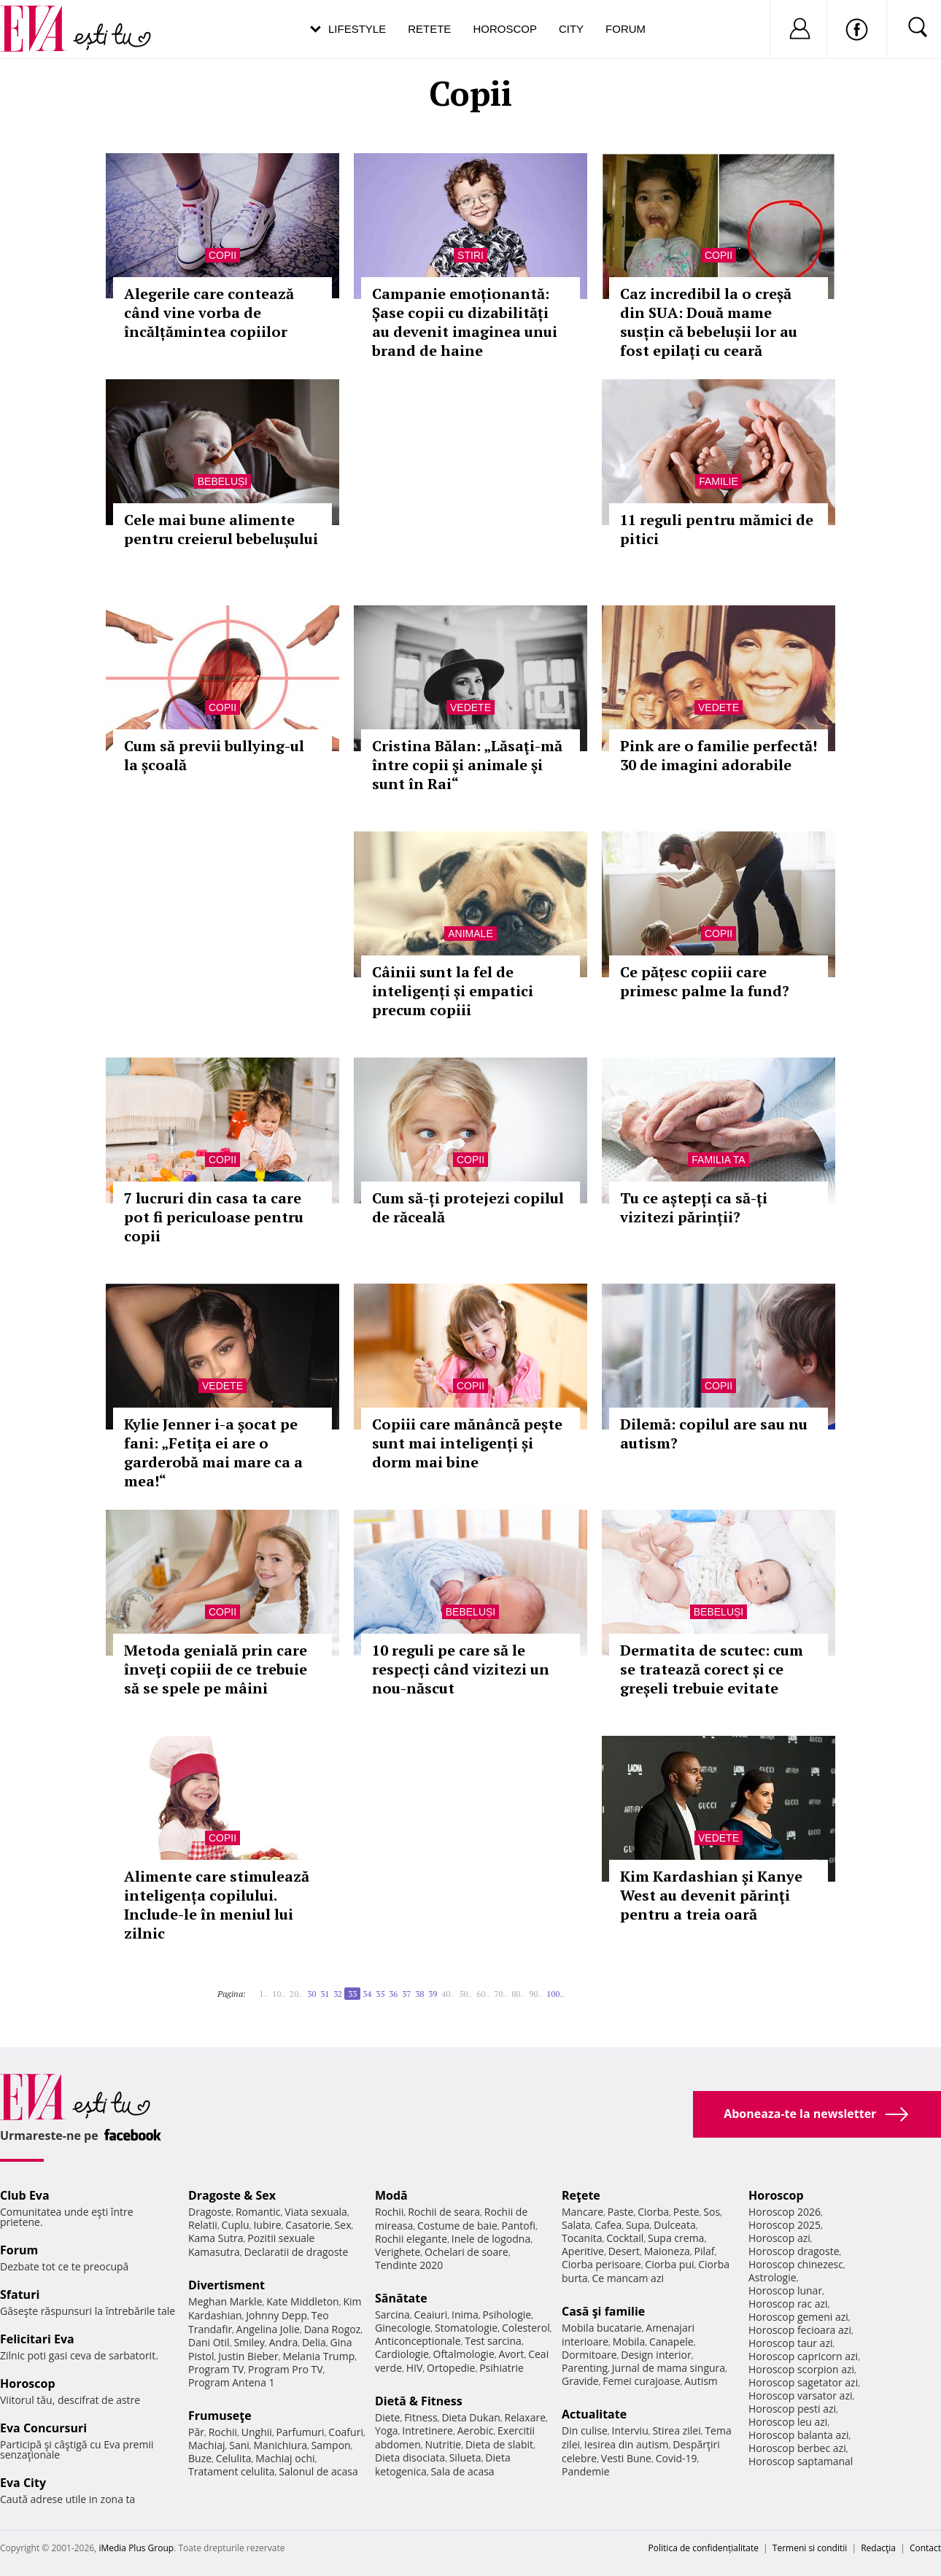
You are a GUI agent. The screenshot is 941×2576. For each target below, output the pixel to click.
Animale (470, 933)
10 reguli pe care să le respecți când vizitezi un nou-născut (460, 1669)
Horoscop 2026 (784, 2212)
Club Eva (25, 2195)
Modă (391, 2195)
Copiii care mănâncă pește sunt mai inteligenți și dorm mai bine (467, 1443)
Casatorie (307, 2225)
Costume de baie (457, 2225)
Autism (701, 2381)
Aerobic (475, 2430)
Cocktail (624, 2238)
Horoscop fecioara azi (799, 2330)
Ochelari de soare (466, 2252)
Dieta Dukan (470, 2417)
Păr (196, 2432)
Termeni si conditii (810, 2548)
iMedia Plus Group (136, 2548)
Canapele (671, 2341)
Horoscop (505, 29)
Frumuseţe (220, 2416)
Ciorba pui (669, 2264)
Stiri (470, 255)
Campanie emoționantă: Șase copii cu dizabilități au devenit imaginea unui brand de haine (464, 322)
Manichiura (280, 2445)
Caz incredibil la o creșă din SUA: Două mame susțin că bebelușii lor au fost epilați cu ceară (708, 322)
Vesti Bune (626, 2458)
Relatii (202, 2225)
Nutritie (443, 2444)
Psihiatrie (501, 2368)
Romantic (258, 2212)
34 (367, 1993)
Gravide (580, 2381)
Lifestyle (357, 29)
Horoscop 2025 (784, 2225)
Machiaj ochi (284, 2458)
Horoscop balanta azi (798, 2435)
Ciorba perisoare (601, 2264)
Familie (718, 481)
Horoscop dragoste (794, 2251)
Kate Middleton (302, 2301)
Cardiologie (402, 2354)
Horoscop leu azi (787, 2422)
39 (432, 1993)
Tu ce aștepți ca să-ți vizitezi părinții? (693, 1207)
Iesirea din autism (626, 2444)
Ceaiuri (431, 2314)
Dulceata (674, 2225)
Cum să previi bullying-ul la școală (214, 755)
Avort (511, 2354)
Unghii (256, 2432)
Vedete (470, 707)
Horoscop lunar (785, 2290)
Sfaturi (19, 2294)
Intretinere (427, 2430)
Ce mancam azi (628, 2278)
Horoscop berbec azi (797, 2448)
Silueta (465, 2457)
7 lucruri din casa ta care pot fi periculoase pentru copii (213, 1217)
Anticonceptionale (418, 2341)
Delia (314, 2342)
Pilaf (704, 2251)
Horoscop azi (779, 2238)
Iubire (267, 2225)
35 (380, 1993)
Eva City (23, 2483)
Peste (686, 2212)
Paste (621, 2212)
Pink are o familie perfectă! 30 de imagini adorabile (718, 755)
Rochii (223, 2432)
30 (311, 1993)
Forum (625, 29)
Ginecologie (402, 2328)
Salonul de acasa (318, 2471)
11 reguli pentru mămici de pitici (716, 529)
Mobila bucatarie (602, 2328)
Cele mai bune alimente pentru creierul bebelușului (221, 529)
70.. (500, 1993)
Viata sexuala (315, 2212)
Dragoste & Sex (232, 2195)
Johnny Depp (276, 2315)
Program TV (216, 2369)
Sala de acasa (462, 2471)
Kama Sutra (215, 2238)
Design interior (656, 2355)
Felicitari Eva (37, 2339)
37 (406, 1993)
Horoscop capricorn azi (803, 2356)
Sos (711, 2212)
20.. (296, 1993)
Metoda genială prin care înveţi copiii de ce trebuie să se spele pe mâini (215, 1669)
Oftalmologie (464, 2354)
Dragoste (209, 2212)
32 (337, 1993)
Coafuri (345, 2432)
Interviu (630, 2430)
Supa (638, 2225)
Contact (925, 2548)
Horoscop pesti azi (792, 2409)
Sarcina (392, 2314)
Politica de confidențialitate (703, 2548)
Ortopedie (451, 2368)
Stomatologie (466, 2328)
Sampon (331, 2445)
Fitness (421, 2417)
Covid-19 (676, 2458)
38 (419, 1993)
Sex (343, 2225)
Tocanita (582, 2238)
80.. (517, 1993)
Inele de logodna (491, 2239)
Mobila (629, 2341)
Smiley (249, 2342)
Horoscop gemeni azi (798, 2317)
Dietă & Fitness (418, 2401)
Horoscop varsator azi (800, 2395)
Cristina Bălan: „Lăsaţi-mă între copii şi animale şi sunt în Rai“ (467, 765)
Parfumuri (300, 2432)
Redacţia (878, 2548)
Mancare (582, 2212)
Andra (283, 2342)
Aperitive (583, 2251)
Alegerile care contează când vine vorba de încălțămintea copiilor (209, 312)
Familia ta (718, 1159)
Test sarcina (493, 2341)
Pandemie (586, 2471)
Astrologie (772, 2277)
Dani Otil (209, 2342)
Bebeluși (222, 481)
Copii (222, 255)
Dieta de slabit (499, 2444)
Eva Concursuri (43, 2428)
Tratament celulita (231, 2471)
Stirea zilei (676, 2430)
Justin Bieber (248, 2356)
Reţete (581, 2195)
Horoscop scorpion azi (801, 2369)
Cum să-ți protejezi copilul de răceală (468, 1207)
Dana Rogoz (332, 2329)
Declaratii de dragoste (296, 2252)
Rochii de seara (444, 2212)
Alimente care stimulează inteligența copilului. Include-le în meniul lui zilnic (216, 1904)
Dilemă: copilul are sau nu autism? (714, 1433)
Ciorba (653, 2212)
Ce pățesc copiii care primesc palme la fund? (704, 981)
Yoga (386, 2430)
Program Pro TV (285, 2369)
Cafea (608, 2225)
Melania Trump (318, 2356)
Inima (465, 2314)
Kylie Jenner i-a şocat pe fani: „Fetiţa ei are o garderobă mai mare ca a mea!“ (213, 1452)
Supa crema (676, 2238)
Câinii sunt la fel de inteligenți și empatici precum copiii (452, 991)
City (571, 29)
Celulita (234, 2458)
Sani (239, 2445)
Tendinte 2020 (409, 2265)
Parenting (585, 2368)
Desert (624, 2251)
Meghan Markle (225, 2301)
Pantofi (518, 2225)
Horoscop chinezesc (795, 2264)
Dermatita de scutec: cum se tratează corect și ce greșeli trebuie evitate (711, 1669)
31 (324, 1993)
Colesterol (526, 2328)
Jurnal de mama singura (668, 2368)
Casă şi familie (603, 2311)
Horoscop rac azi (788, 2304)
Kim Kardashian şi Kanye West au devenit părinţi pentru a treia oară (711, 1895)
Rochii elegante (411, 2239)
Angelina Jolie (268, 2329)
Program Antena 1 (231, 2382)
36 (393, 1993)
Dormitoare (589, 2355)
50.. (465, 1993)
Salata (576, 2225)
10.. (278, 1993)
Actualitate (594, 2414)
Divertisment (226, 2285)
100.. (555, 1993)
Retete (429, 29)
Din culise (585, 2430)
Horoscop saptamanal (800, 2461)
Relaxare (525, 2417)
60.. (482, 1993)
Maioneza (667, 2251)
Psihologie (507, 2314)
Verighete (397, 2252)
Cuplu (235, 2225)
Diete (387, 2417)
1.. (263, 1993)
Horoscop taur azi (790, 2343)
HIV (414, 2368)
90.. (535, 1993)
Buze (200, 2458)
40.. (447, 1993)
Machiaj (206, 2445)
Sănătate (401, 2298)
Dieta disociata (410, 2457)
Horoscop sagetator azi (803, 2382)
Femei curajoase (641, 2381)
